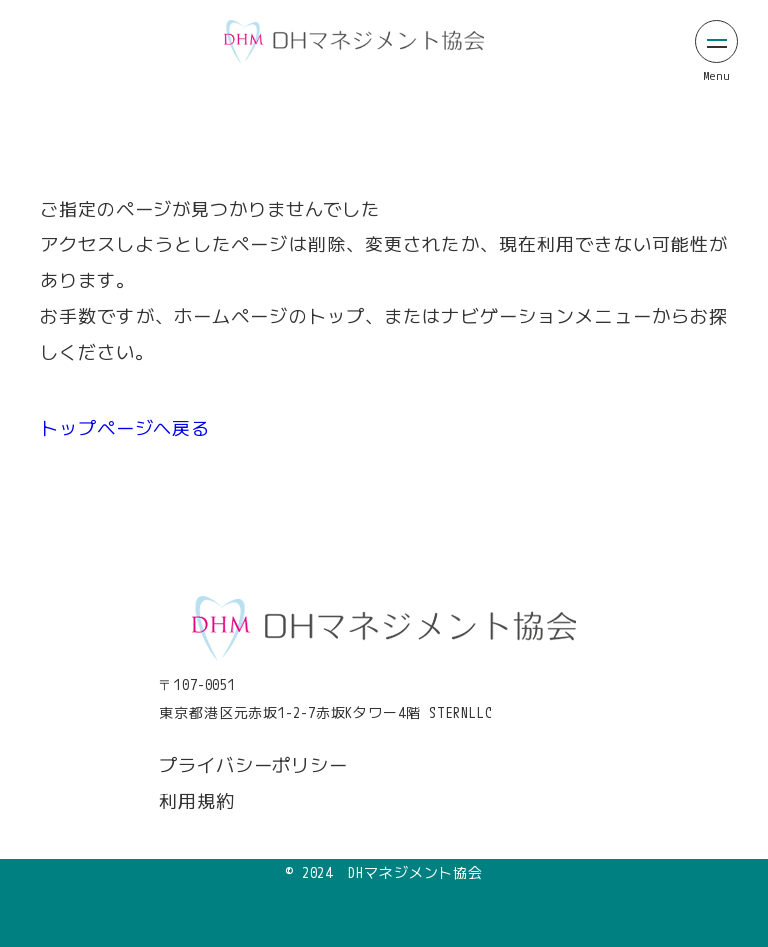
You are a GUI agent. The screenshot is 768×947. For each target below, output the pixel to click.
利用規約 (197, 801)
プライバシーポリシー (253, 765)
